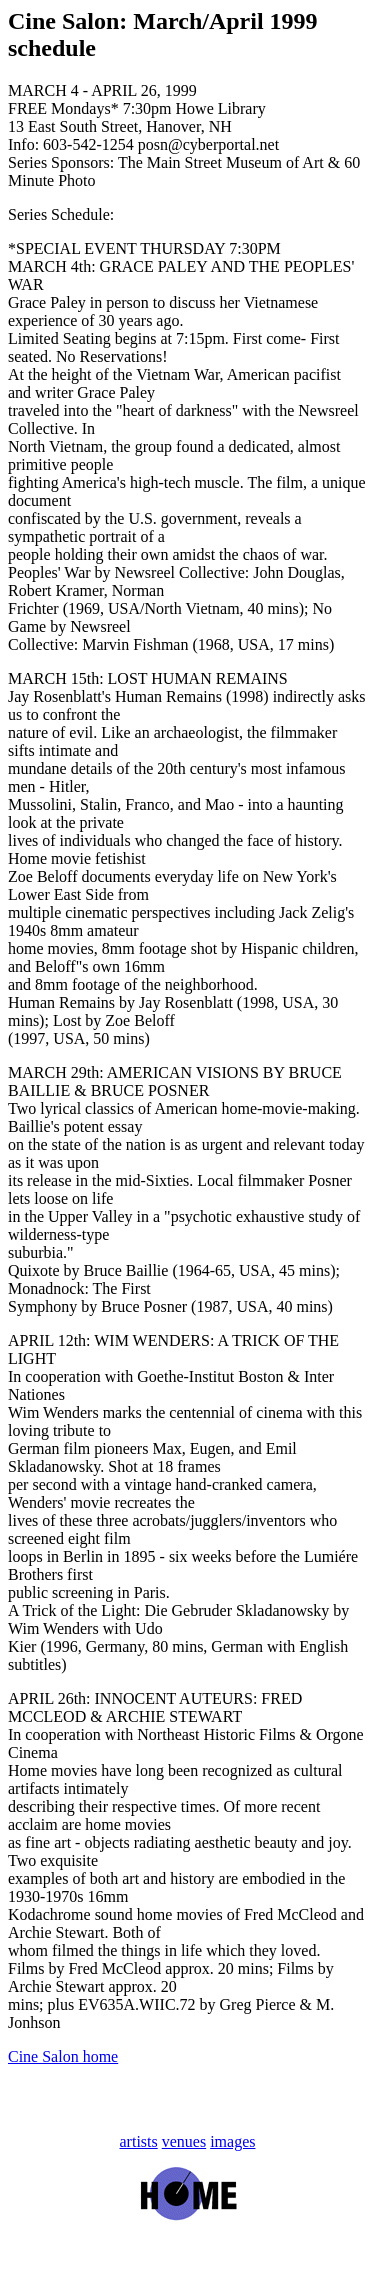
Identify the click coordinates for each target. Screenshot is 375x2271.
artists (139, 2141)
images (232, 2141)
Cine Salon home (63, 2056)
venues (184, 2141)
